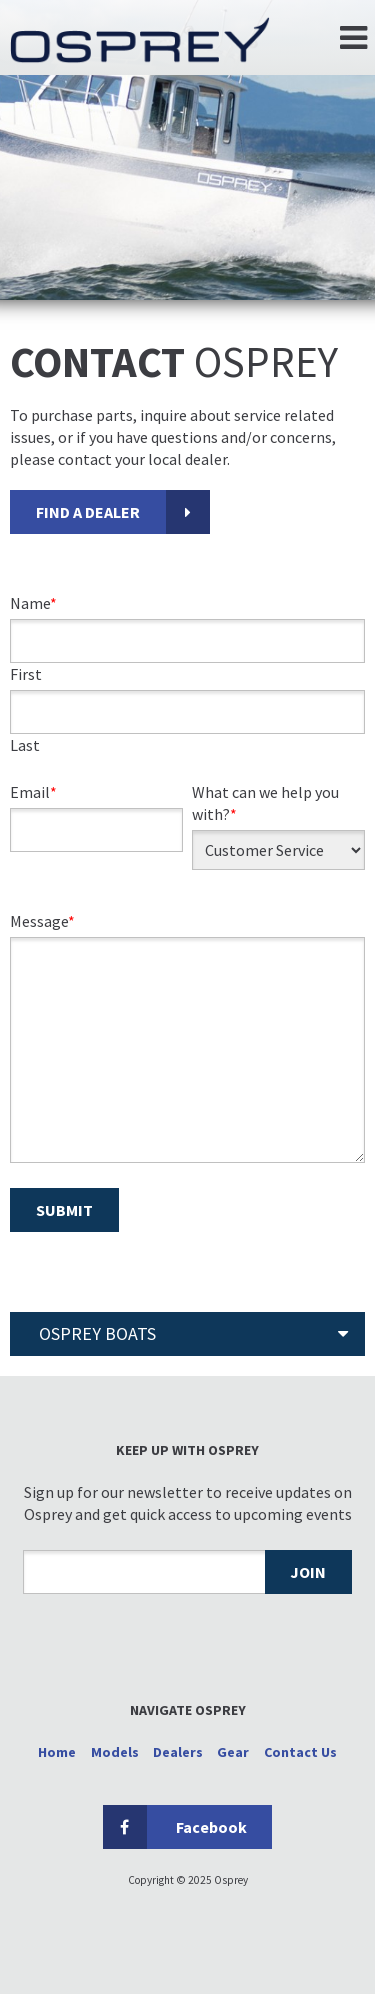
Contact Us (300, 1752)
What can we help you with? (265, 803)
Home (57, 1752)
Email (33, 792)
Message (42, 921)
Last (25, 745)
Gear (233, 1752)
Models (115, 1752)
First (26, 674)
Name (33, 603)
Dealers (178, 1752)
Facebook (175, 1827)
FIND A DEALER (88, 512)
